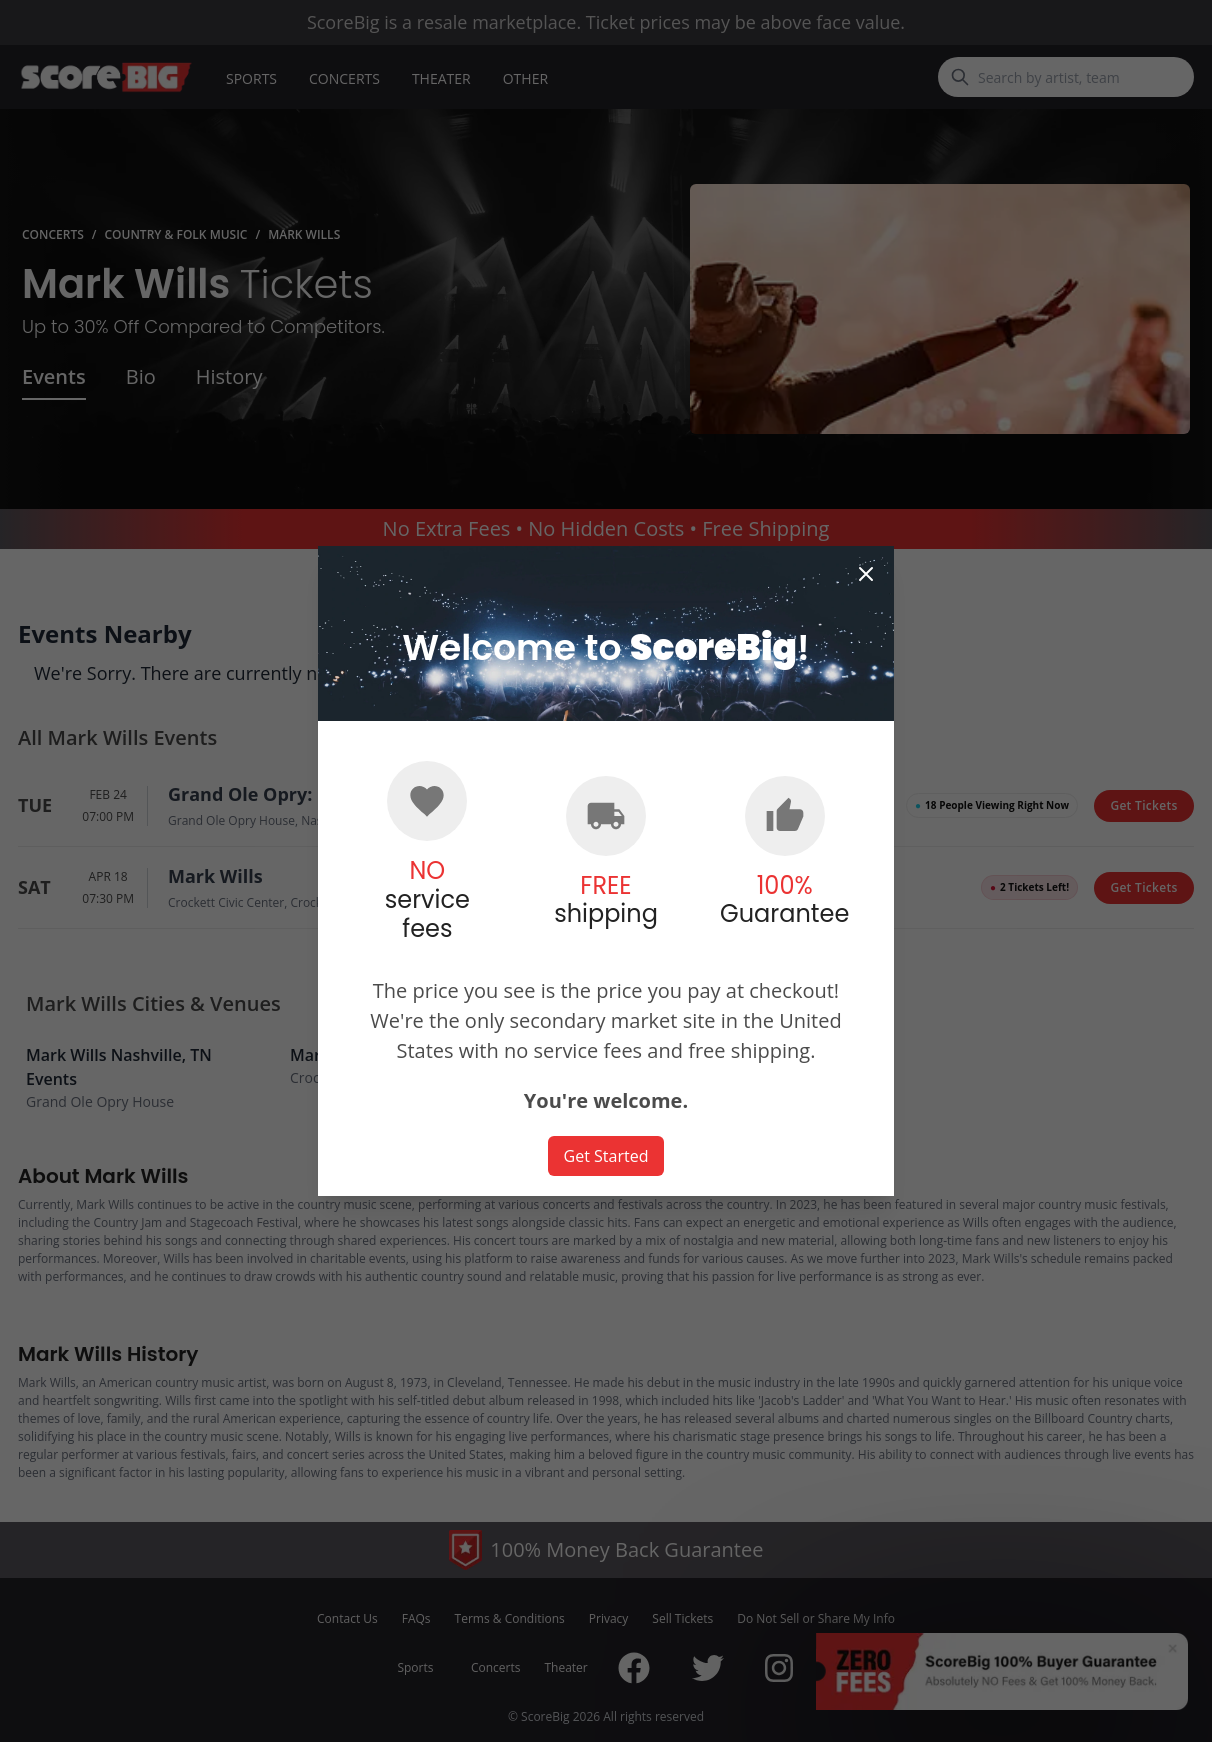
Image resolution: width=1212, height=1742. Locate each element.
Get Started (606, 1156)
